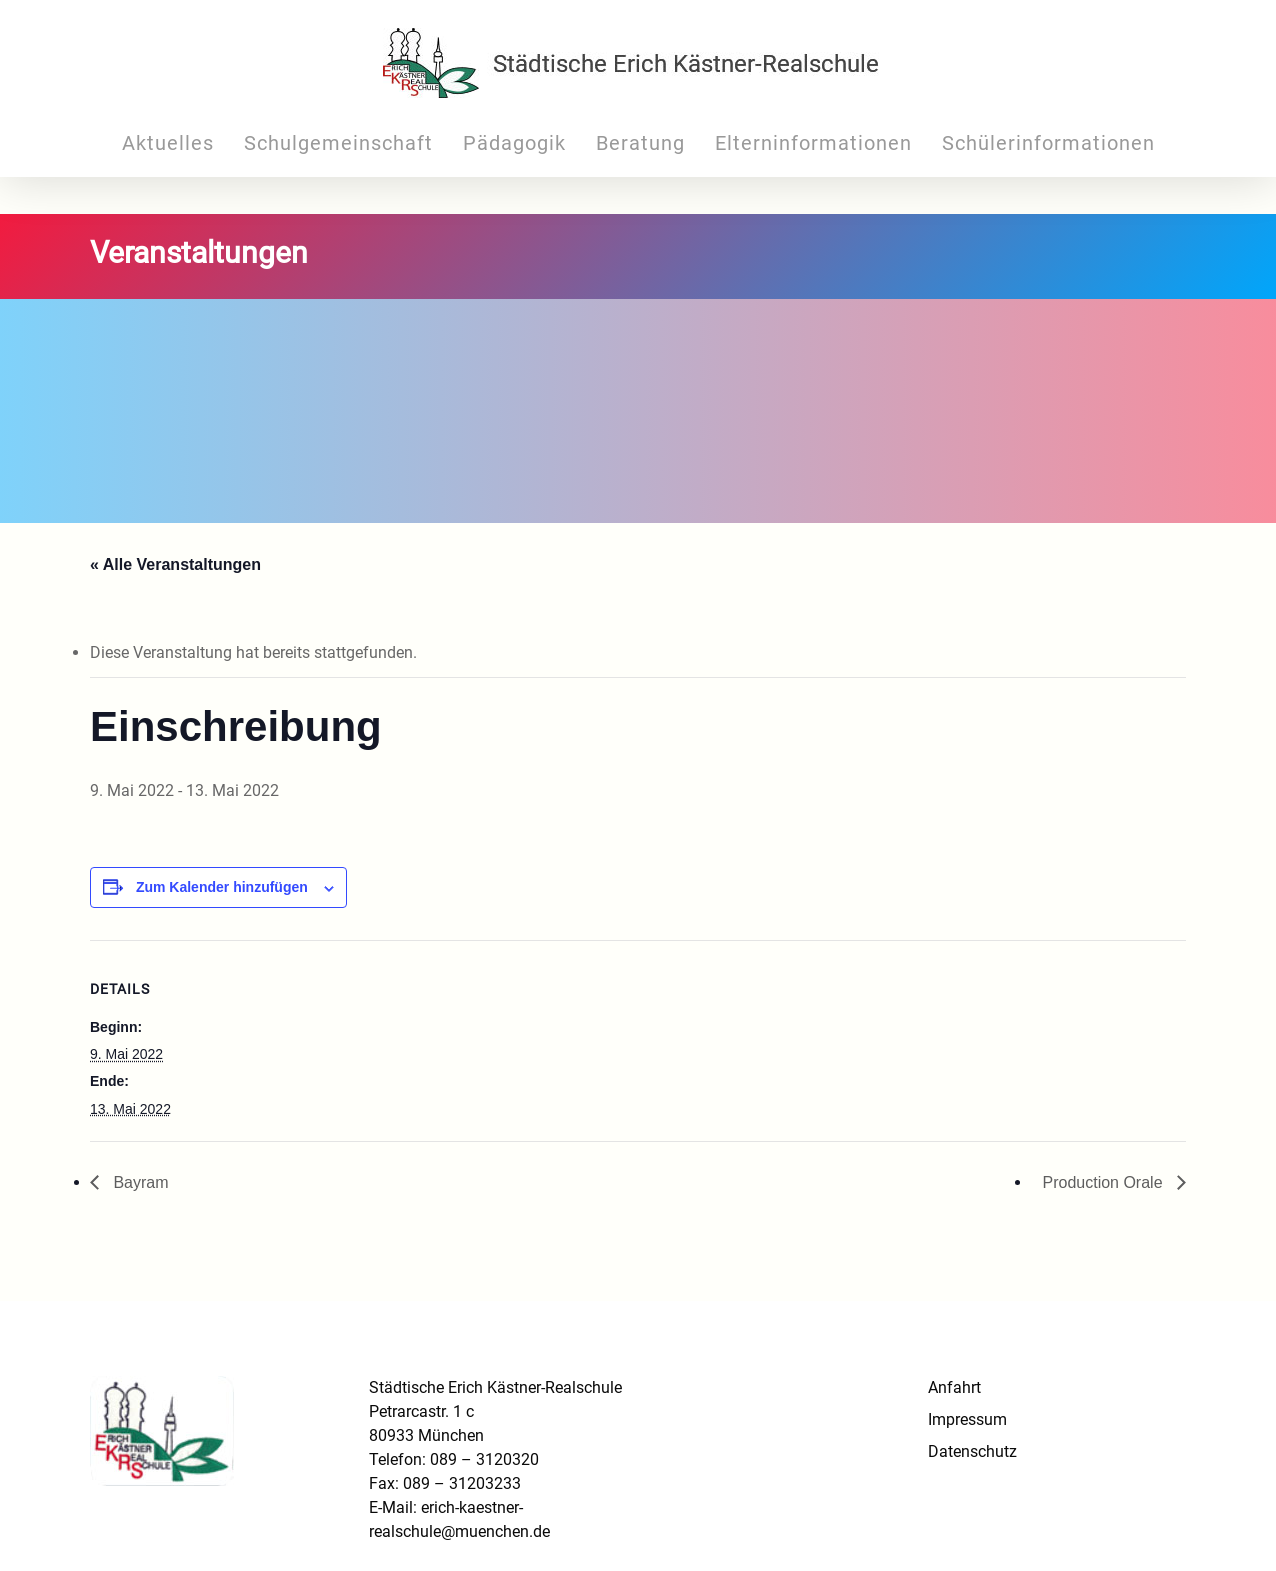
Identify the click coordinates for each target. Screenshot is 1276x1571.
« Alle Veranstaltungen (175, 564)
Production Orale (1104, 1182)
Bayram (139, 1182)
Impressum (967, 1419)
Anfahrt (954, 1387)
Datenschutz (972, 1451)
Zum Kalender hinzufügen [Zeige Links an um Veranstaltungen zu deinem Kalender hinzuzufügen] (222, 887)
